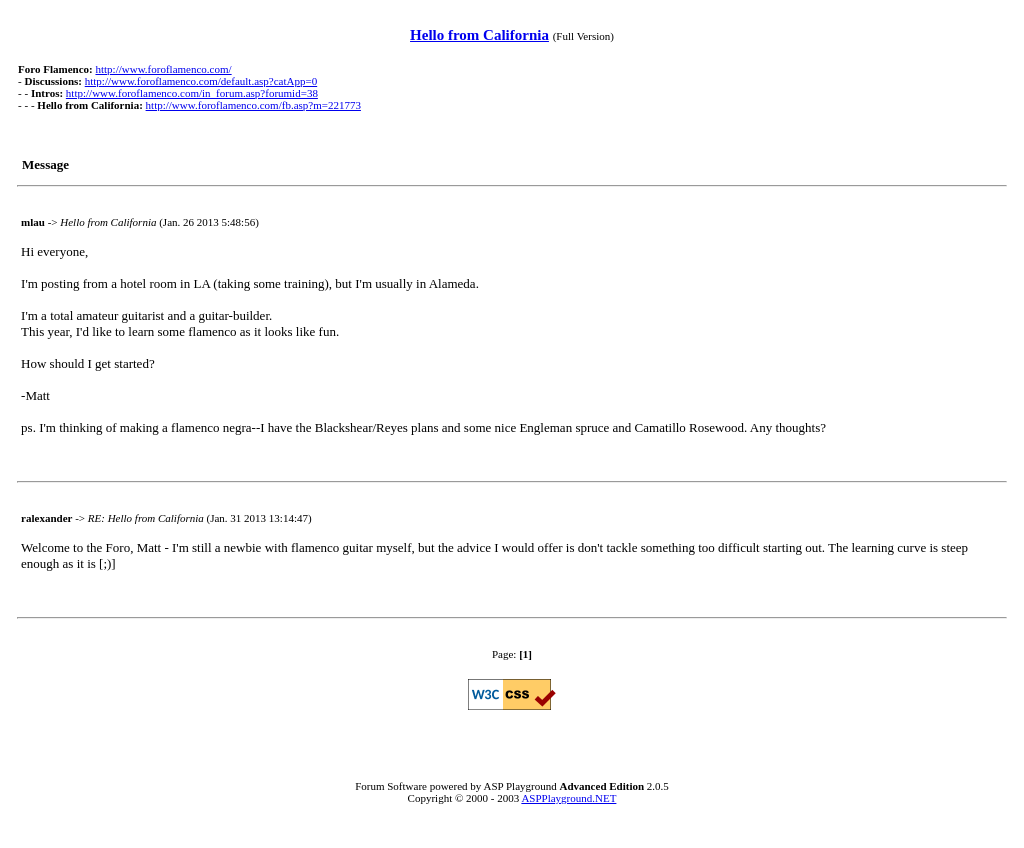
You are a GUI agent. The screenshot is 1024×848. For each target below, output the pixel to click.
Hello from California (479, 35)
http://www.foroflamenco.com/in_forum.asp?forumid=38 (192, 93)
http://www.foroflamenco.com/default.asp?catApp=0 (201, 81)
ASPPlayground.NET (568, 798)
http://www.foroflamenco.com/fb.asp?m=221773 (253, 105)
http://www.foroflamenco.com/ (163, 69)
